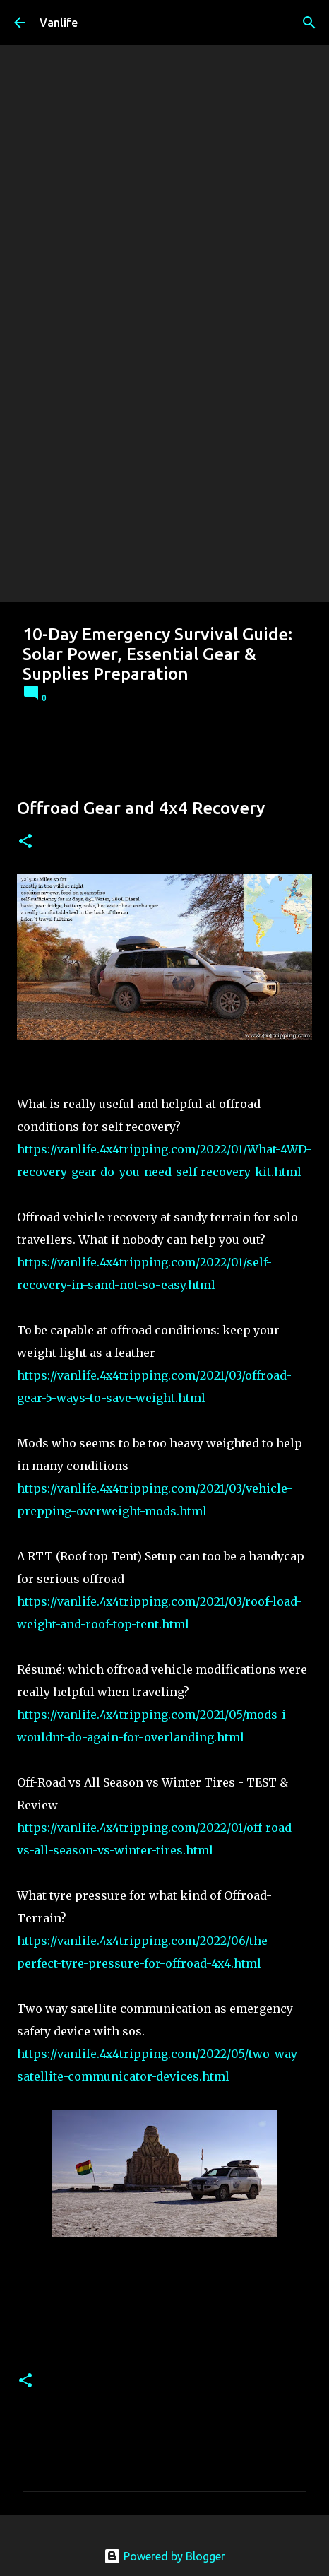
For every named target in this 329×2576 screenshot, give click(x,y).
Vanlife (59, 22)
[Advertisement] (164, 430)
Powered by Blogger (164, 2556)
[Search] (309, 23)
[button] (25, 842)
